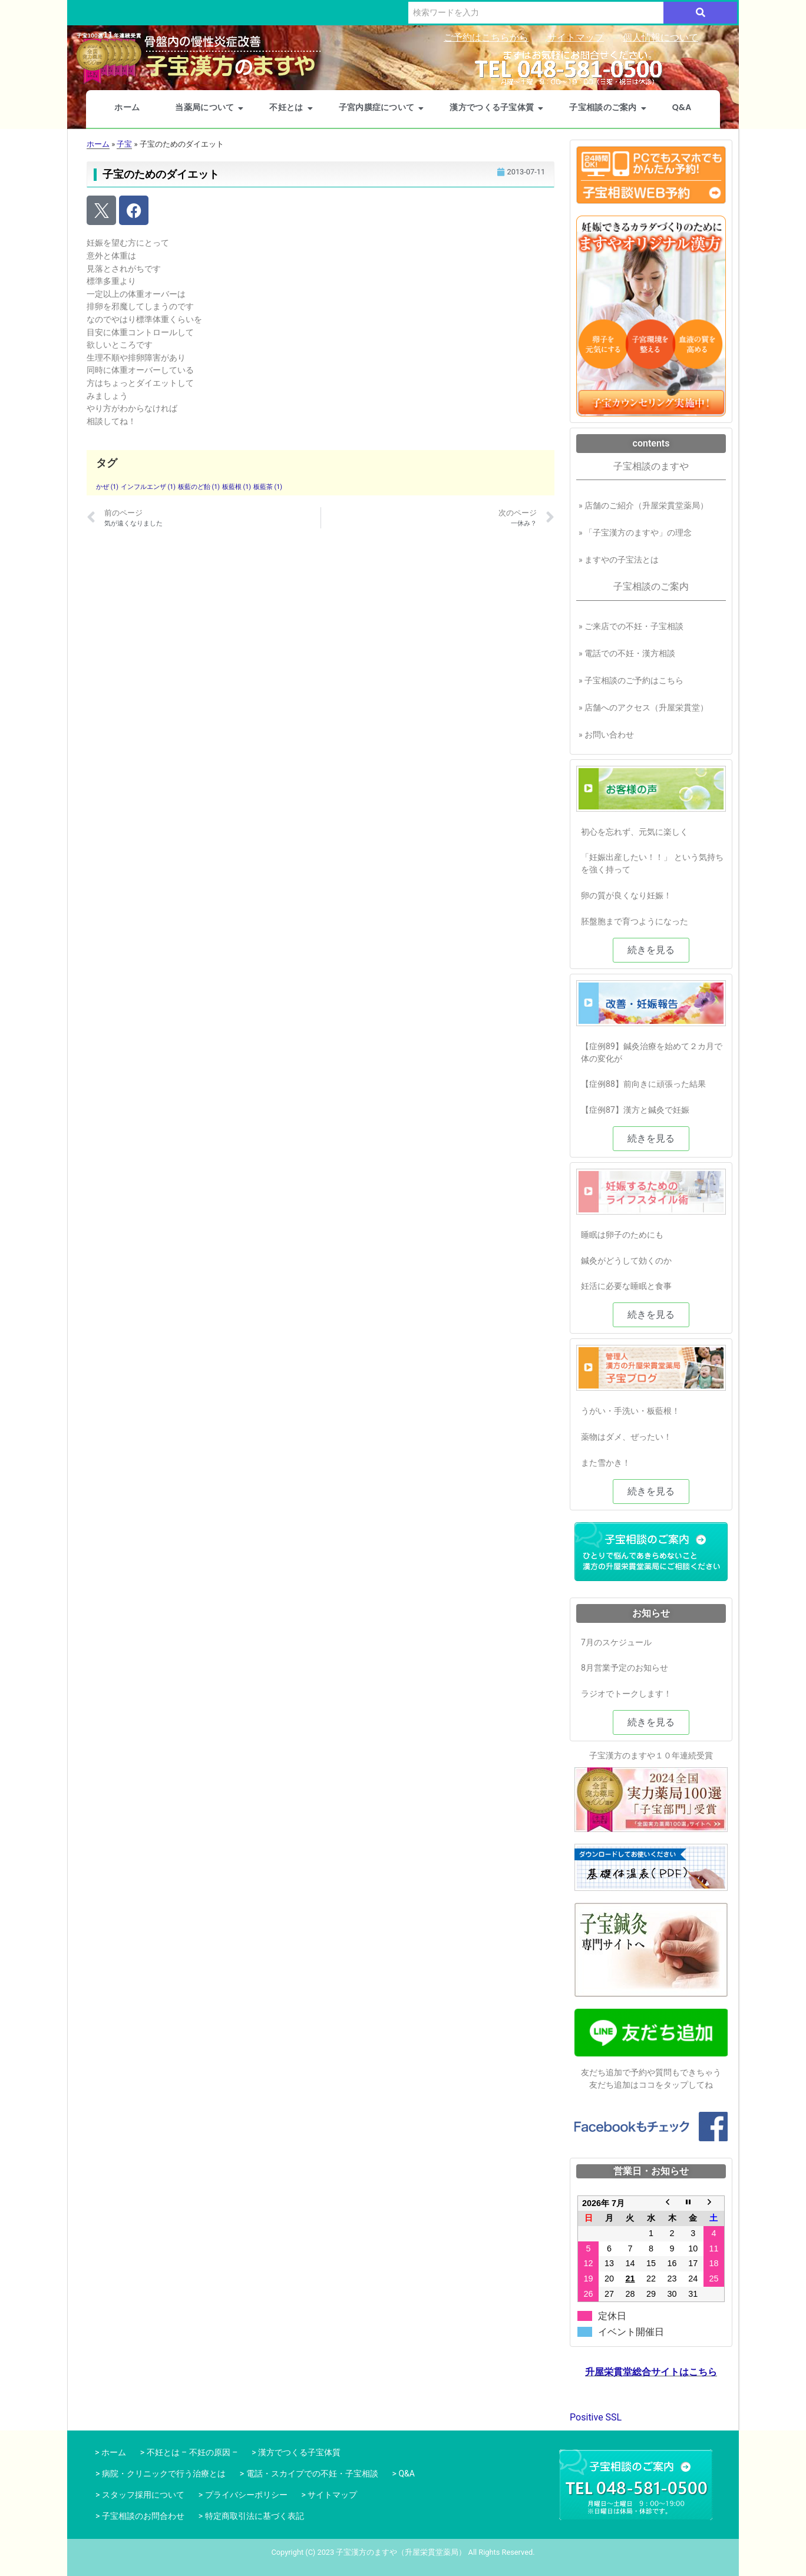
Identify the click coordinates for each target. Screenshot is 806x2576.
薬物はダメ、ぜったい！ (626, 1436)
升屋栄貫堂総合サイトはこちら (651, 2372)
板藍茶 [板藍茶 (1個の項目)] (267, 487)
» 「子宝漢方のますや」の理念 (635, 532)
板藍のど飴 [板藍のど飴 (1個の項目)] (199, 487)
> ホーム (108, 2452)
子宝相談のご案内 (607, 107)
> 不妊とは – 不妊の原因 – (189, 2452)
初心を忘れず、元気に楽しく (634, 831)
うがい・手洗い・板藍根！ (630, 1411)
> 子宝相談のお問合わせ (139, 2516)
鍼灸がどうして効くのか (626, 1260)
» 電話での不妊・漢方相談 (627, 653)
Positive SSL (596, 2417)
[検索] (536, 13)
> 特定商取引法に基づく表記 (251, 2516)
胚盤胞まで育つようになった (634, 921)
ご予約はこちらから (486, 37)
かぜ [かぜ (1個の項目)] (107, 487)
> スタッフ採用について (139, 2494)
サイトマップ (575, 37)
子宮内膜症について (381, 107)
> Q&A (403, 2473)
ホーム (127, 107)
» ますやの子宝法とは (619, 559)
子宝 (124, 144)
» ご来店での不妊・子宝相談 (631, 626)
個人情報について (660, 37)
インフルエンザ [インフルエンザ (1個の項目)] (148, 487)
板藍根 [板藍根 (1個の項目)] (236, 487)
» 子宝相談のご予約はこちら (631, 680)
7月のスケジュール (616, 1642)
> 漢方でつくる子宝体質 (296, 2452)
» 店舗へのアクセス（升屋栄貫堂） (643, 707)
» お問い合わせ (606, 734)
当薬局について (209, 107)
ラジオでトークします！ (626, 1693)
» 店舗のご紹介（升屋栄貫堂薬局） (643, 505)
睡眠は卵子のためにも (622, 1234)
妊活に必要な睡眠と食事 (626, 1286)
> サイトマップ (330, 2494)
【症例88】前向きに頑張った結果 (643, 1084)
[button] (651, 950)
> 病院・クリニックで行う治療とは (160, 2473)
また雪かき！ (605, 1462)
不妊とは (291, 107)
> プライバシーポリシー (243, 2494)
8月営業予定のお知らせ (624, 1667)
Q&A (682, 107)
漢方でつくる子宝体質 (496, 107)
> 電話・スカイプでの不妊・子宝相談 (309, 2473)
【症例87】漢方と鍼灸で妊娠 (635, 1110)
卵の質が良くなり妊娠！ (626, 895)
